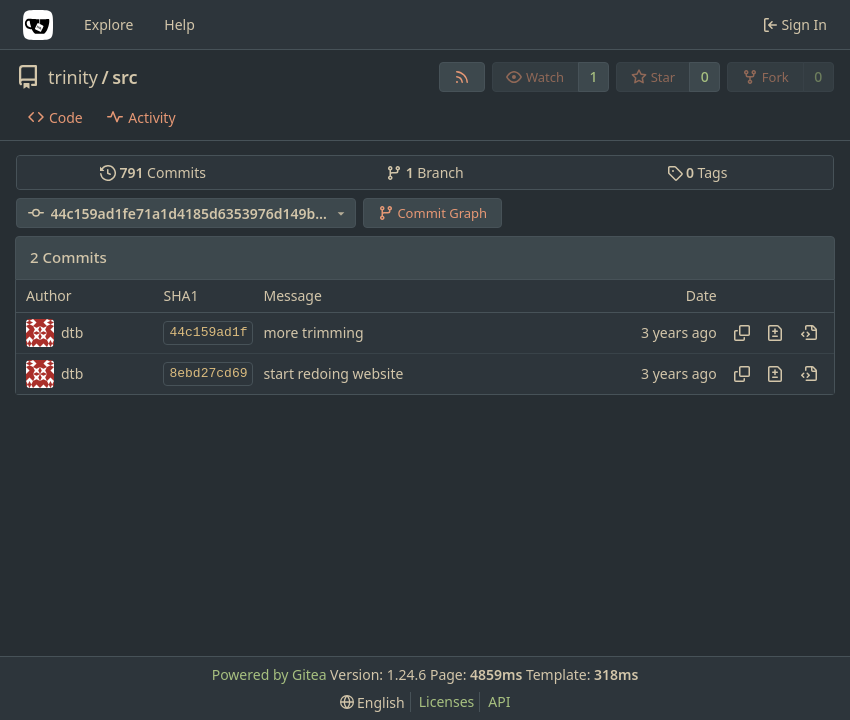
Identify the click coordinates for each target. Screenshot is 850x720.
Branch (425, 172)
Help (179, 24)
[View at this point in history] (809, 333)
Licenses (447, 701)
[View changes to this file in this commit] (775, 333)
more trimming (313, 332)
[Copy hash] (742, 333)
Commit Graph (432, 213)
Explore (108, 24)
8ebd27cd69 (208, 373)
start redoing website (333, 373)
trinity (73, 77)
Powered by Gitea (269, 674)
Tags (697, 172)
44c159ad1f (208, 332)
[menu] (372, 702)
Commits (153, 172)
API (499, 701)
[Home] (38, 25)
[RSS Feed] (462, 77)
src (124, 77)
